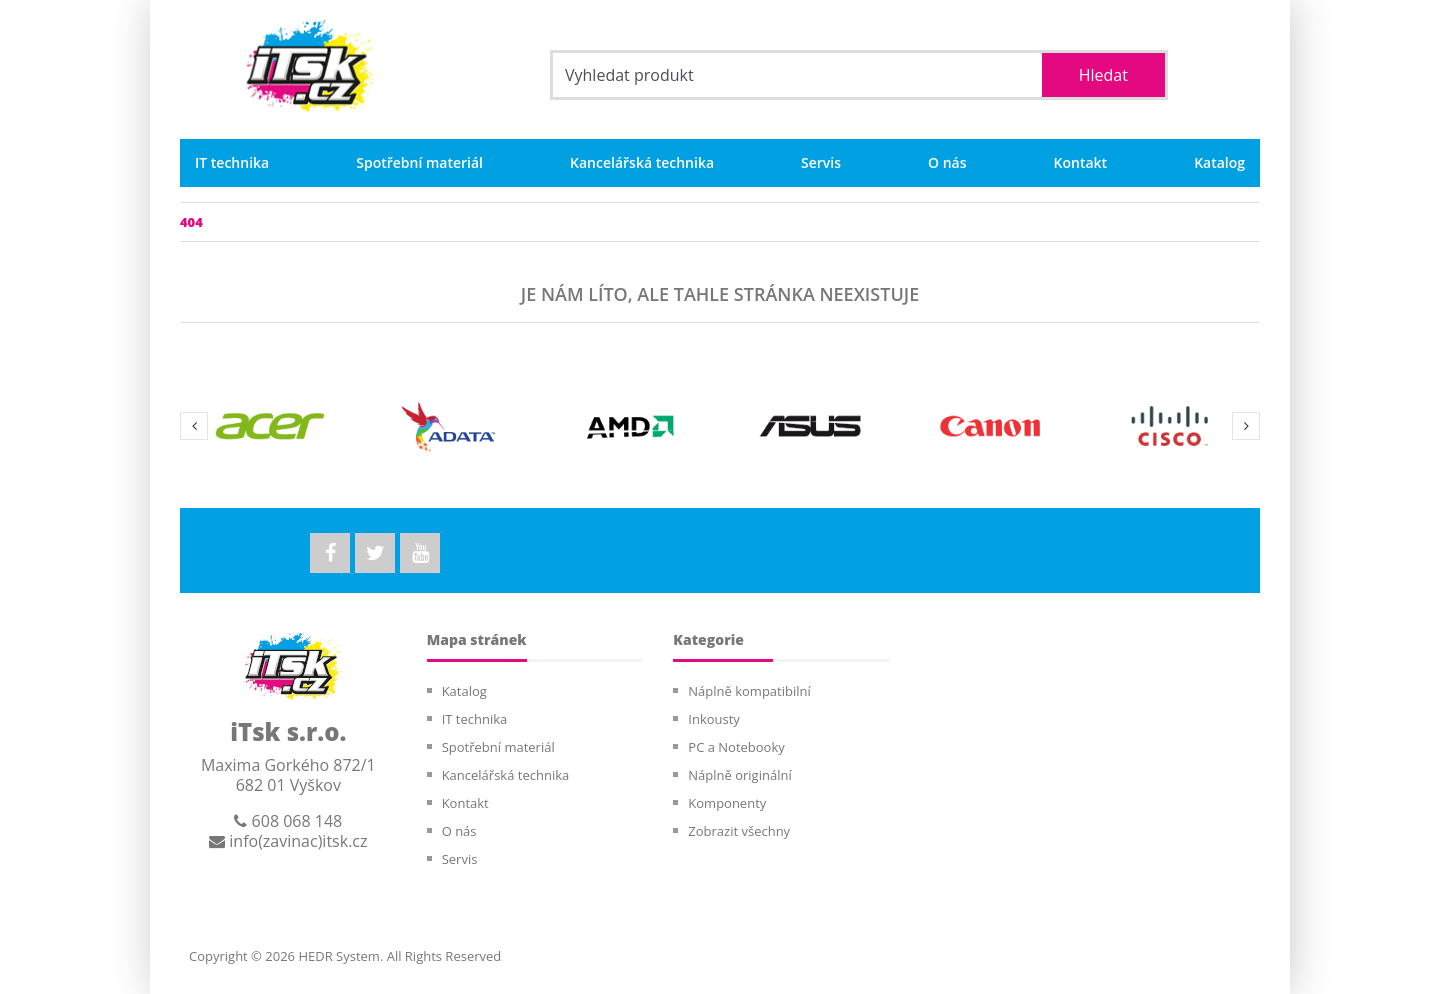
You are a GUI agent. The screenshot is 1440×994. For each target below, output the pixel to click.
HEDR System (337, 956)
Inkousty (714, 719)
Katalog (1219, 163)
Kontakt (1081, 163)
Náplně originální (739, 775)
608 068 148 (288, 821)
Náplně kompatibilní (749, 691)
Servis (821, 163)
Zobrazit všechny (739, 831)
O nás (947, 163)
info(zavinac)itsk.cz (288, 841)
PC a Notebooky (736, 747)
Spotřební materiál (419, 163)
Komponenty (727, 803)
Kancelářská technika (642, 163)
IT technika (232, 163)
